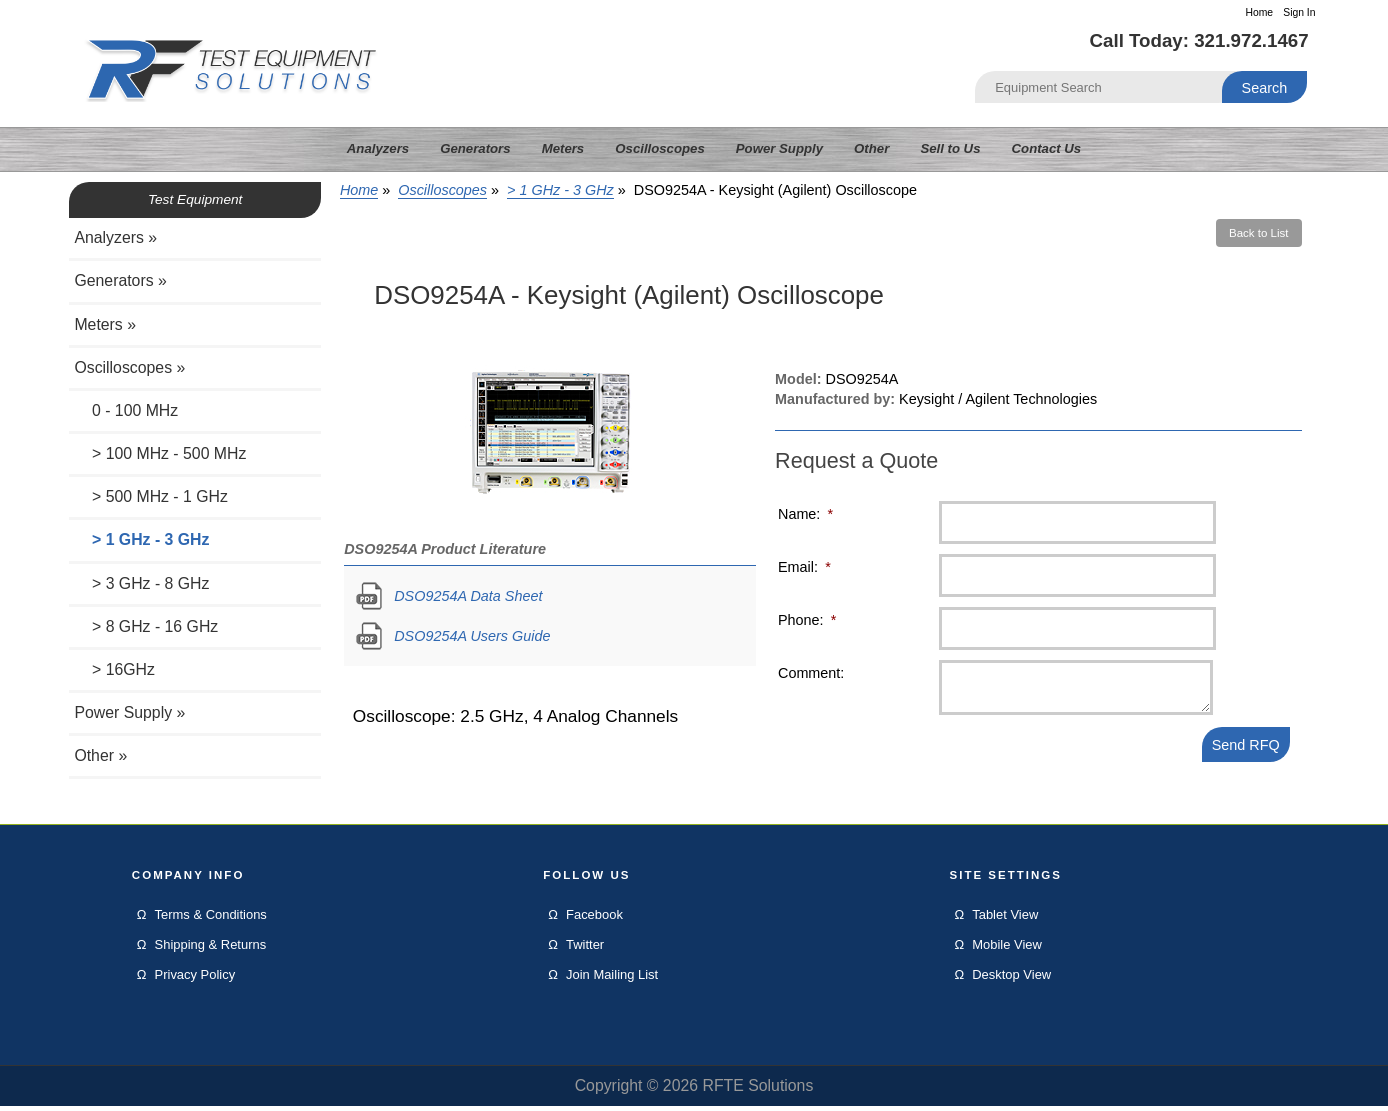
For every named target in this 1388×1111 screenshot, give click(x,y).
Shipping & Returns (211, 949)
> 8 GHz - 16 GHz (146, 626)
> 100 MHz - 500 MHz (160, 453)
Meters (563, 148)
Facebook (594, 919)
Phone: (807, 620)
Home (1259, 12)
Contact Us (1047, 148)
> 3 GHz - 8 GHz (141, 583)
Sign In (1299, 12)
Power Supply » (129, 712)
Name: (805, 514)
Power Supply (779, 148)
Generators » (120, 280)
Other (871, 148)
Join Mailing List (612, 979)
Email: (804, 567)
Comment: (811, 673)
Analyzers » (115, 237)
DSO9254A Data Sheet (468, 596)
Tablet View (1005, 919)
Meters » (105, 324)
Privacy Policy (195, 979)
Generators (475, 148)
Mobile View (1007, 949)
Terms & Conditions (211, 919)
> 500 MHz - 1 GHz (151, 496)
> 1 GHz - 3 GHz (560, 190)
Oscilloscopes (442, 190)
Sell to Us (950, 148)
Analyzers (378, 148)
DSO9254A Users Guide (472, 636)
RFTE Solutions (757, 1090)
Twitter (585, 949)
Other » (100, 755)
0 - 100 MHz (126, 410)
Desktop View (1011, 979)
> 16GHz (114, 669)
